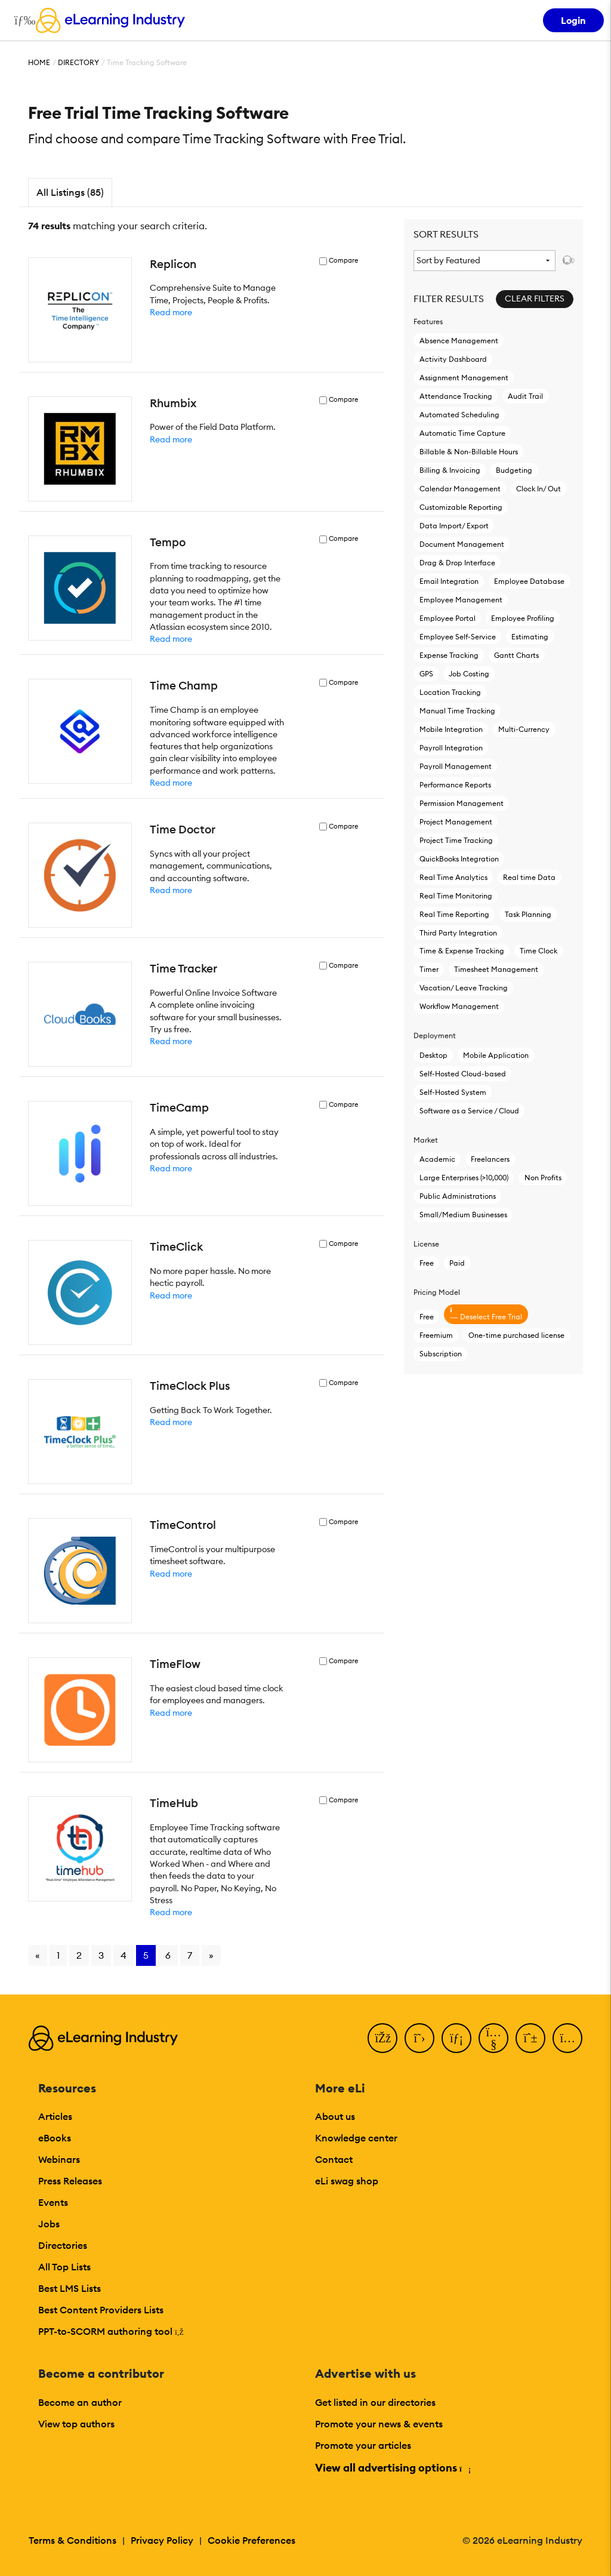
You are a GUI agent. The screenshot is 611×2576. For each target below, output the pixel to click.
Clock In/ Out (538, 488)
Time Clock (538, 950)
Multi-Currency (524, 729)
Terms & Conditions (72, 2540)
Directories (62, 2245)
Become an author (80, 2402)
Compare (343, 260)
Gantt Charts (516, 655)
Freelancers (490, 1159)
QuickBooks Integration (459, 858)
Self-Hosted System (452, 1092)
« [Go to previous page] (37, 1955)
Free (426, 1262)
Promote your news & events (379, 2424)
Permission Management (461, 803)
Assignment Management (463, 377)
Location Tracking (450, 692)
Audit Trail (525, 396)
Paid (457, 1262)
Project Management (455, 821)
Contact (334, 2159)
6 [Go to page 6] (168, 1955)
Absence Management (458, 340)
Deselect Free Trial (485, 1313)
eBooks (54, 2138)
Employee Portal (447, 618)
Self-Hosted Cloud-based (462, 1073)
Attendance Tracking (455, 396)
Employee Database (529, 581)
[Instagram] (567, 2038)
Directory (78, 62)
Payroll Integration (451, 747)
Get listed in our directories (375, 2402)
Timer (429, 969)
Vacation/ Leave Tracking (463, 987)
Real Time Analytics (453, 877)
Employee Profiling (522, 618)
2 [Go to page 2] (79, 1955)
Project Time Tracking (456, 840)
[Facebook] (382, 2038)
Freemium (436, 1335)
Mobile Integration (451, 729)
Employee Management (460, 599)
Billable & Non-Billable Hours (468, 451)
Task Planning (528, 914)
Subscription (440, 1353)
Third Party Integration (458, 932)
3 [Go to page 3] (101, 1955)
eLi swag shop (346, 2181)
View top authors (76, 2424)
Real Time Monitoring (455, 895)
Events (53, 2202)
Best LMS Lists (69, 2288)
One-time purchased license (516, 1335)
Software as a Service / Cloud (469, 1110)
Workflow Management (459, 1006)
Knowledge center (356, 2138)
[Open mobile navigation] (21, 20)
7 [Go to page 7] (189, 1955)
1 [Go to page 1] (58, 1955)
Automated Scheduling (459, 414)
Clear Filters (534, 298)
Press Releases (70, 2181)
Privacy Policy (162, 2540)
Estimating (529, 636)
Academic (437, 1159)
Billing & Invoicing (449, 470)
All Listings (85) (70, 192)
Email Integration (449, 581)
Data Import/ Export (454, 525)
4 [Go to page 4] (123, 1955)
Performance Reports (455, 784)
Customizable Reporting (460, 507)
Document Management (461, 544)
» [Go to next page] (211, 1955)
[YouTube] (493, 2038)
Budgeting (514, 470)
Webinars (59, 2159)
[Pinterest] (530, 2038)
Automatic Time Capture (462, 433)
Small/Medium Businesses (463, 1214)
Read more (171, 312)
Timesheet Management (496, 969)
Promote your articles (363, 2445)
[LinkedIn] (456, 2038)
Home (39, 62)
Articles (55, 2116)
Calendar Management (460, 488)
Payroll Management (455, 766)
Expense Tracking (449, 655)
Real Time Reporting (454, 914)
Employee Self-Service (457, 636)
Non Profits (542, 1177)
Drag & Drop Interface (457, 562)
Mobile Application (496, 1055)
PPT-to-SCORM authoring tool (111, 2331)
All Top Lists (64, 2267)
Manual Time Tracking (457, 710)
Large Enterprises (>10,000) (463, 1177)
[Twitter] (419, 2038)
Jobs (49, 2224)
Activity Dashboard (453, 359)
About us (335, 2116)
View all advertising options (392, 2468)
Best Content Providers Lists (100, 2310)
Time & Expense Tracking (461, 950)
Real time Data (529, 877)
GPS (426, 673)
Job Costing (469, 673)
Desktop (433, 1055)
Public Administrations (457, 1196)
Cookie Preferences (251, 2540)
